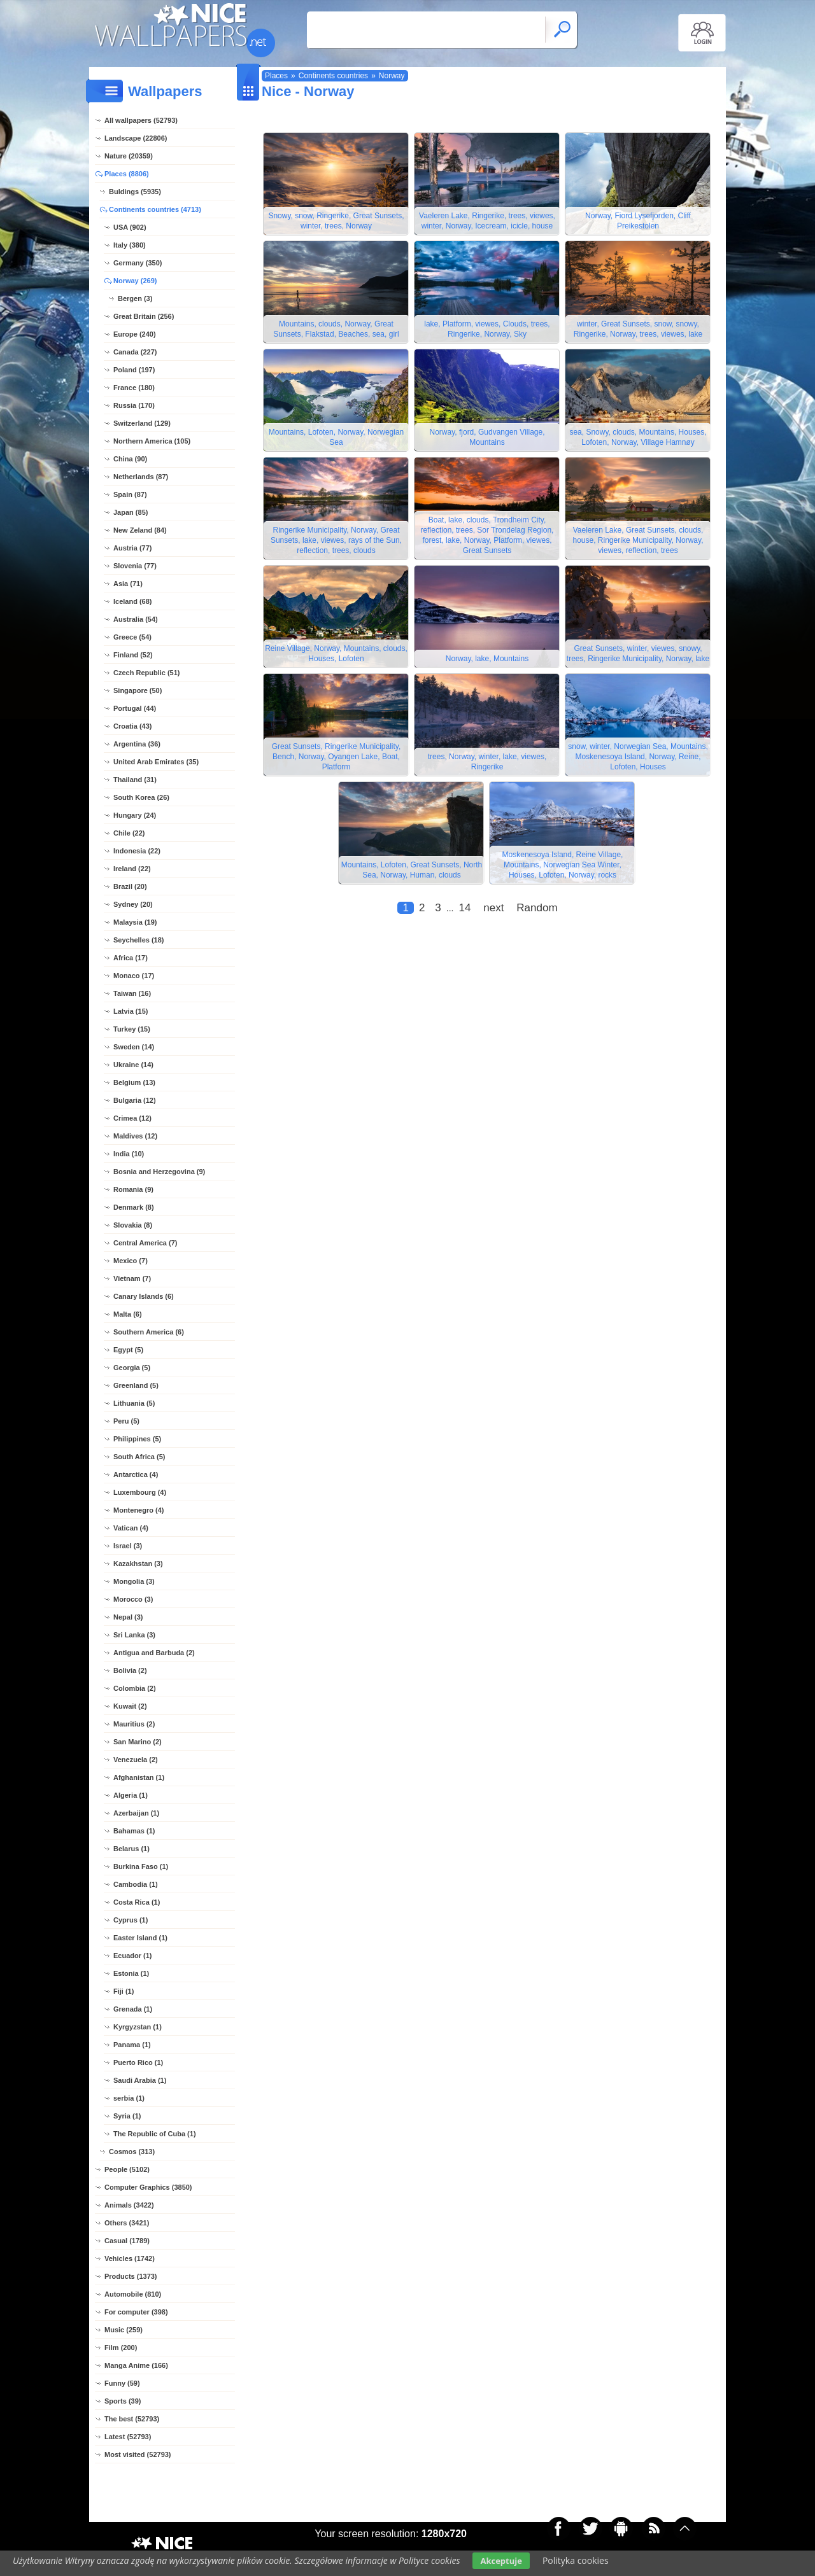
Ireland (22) (132, 868)
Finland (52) (133, 655)
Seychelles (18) (138, 940)
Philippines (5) (137, 1439)
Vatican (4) (130, 1528)
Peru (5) (126, 1421)
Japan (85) (130, 512)
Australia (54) (135, 619)
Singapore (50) (137, 690)
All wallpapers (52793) (141, 120)
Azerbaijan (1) (136, 1813)
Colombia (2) (134, 1688)
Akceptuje (500, 2560)
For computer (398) (136, 2312)
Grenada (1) (132, 2009)
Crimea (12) (132, 1118)
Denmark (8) (133, 1207)
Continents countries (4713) (155, 209)
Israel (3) (127, 1546)
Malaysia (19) (135, 922)
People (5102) (127, 2169)
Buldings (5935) (135, 191)
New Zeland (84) (140, 530)
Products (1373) (130, 2276)
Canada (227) (135, 352)
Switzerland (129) (142, 423)
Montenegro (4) (138, 1510)
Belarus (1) (131, 1848)
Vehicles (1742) (129, 2258)
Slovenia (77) (135, 566)
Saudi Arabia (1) (139, 2080)
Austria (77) (132, 548)
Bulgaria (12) (134, 1100)
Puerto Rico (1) (138, 2062)
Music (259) (123, 2330)
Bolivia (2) (130, 1670)
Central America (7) (145, 1243)
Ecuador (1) (132, 1955)
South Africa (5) (139, 1456)
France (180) (134, 387)
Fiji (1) (123, 1991)
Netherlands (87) (140, 476)
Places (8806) (126, 174)
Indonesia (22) (136, 851)
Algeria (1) (130, 1795)
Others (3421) (126, 2223)
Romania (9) (133, 1189)
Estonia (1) (131, 1973)
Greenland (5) (136, 1385)
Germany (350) (137, 263)
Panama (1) (132, 2044)
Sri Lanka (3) (134, 1635)
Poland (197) (134, 370)
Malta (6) (127, 1314)
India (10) (128, 1154)
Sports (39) (122, 2401)
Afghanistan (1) (138, 1777)
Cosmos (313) (132, 2151)
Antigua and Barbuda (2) (154, 1652)
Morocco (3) (133, 1599)
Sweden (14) (133, 1047)
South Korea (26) (141, 797)
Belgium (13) (134, 1082)
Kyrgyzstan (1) (137, 2027)
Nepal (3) (128, 1617)
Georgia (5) (131, 1367)
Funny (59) (122, 2383)
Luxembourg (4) (139, 1492)
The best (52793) (131, 2419)
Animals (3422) (129, 2205)
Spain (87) (130, 494)
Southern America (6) (148, 1332)
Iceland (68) (132, 601)
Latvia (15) (130, 1011)
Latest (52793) (127, 2436)
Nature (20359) (128, 156)
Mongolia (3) (134, 1581)
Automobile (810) (132, 2294)
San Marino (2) (137, 1742)
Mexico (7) (130, 1260)
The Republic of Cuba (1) (154, 2134)
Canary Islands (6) (143, 1296)
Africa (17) (130, 958)
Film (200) (120, 2347)
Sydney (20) (133, 904)
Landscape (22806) (135, 138)
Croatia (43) (132, 726)
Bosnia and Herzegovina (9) (159, 1171)
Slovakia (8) (132, 1225)
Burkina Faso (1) (140, 1866)
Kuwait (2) (130, 1706)
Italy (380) (129, 245)
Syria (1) (127, 2116)
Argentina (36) (136, 744)
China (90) (130, 459)
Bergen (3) (135, 298)
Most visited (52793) (137, 2454)
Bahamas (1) (134, 1831)
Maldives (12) (135, 1136)
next (493, 908)
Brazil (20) (130, 886)
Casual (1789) (127, 2240)
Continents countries (333, 75)
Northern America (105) (151, 441)
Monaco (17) (133, 975)
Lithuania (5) (134, 1403)
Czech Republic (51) (146, 672)
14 (464, 908)
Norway (392, 75)
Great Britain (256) (143, 316)
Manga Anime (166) (136, 2365)
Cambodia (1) (135, 1884)
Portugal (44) (134, 708)
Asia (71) (128, 583)
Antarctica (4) (135, 1474)
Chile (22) (129, 833)
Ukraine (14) (133, 1064)
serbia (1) (129, 2098)
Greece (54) (132, 637)
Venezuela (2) (135, 1759)
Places (276, 75)
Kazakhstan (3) (138, 1563)
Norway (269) (135, 280)
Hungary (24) (134, 815)
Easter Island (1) (140, 1938)
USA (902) (129, 227)
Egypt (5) (128, 1350)
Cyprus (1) (130, 1920)
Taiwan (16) (132, 993)
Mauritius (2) (134, 1724)
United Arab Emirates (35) (156, 762)
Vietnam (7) (132, 1278)
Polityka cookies (575, 2560)
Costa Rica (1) (136, 1902)
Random (536, 908)
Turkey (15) (131, 1029)
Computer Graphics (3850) (148, 2187)
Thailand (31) (135, 779)
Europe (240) (134, 334)
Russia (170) (134, 405)
